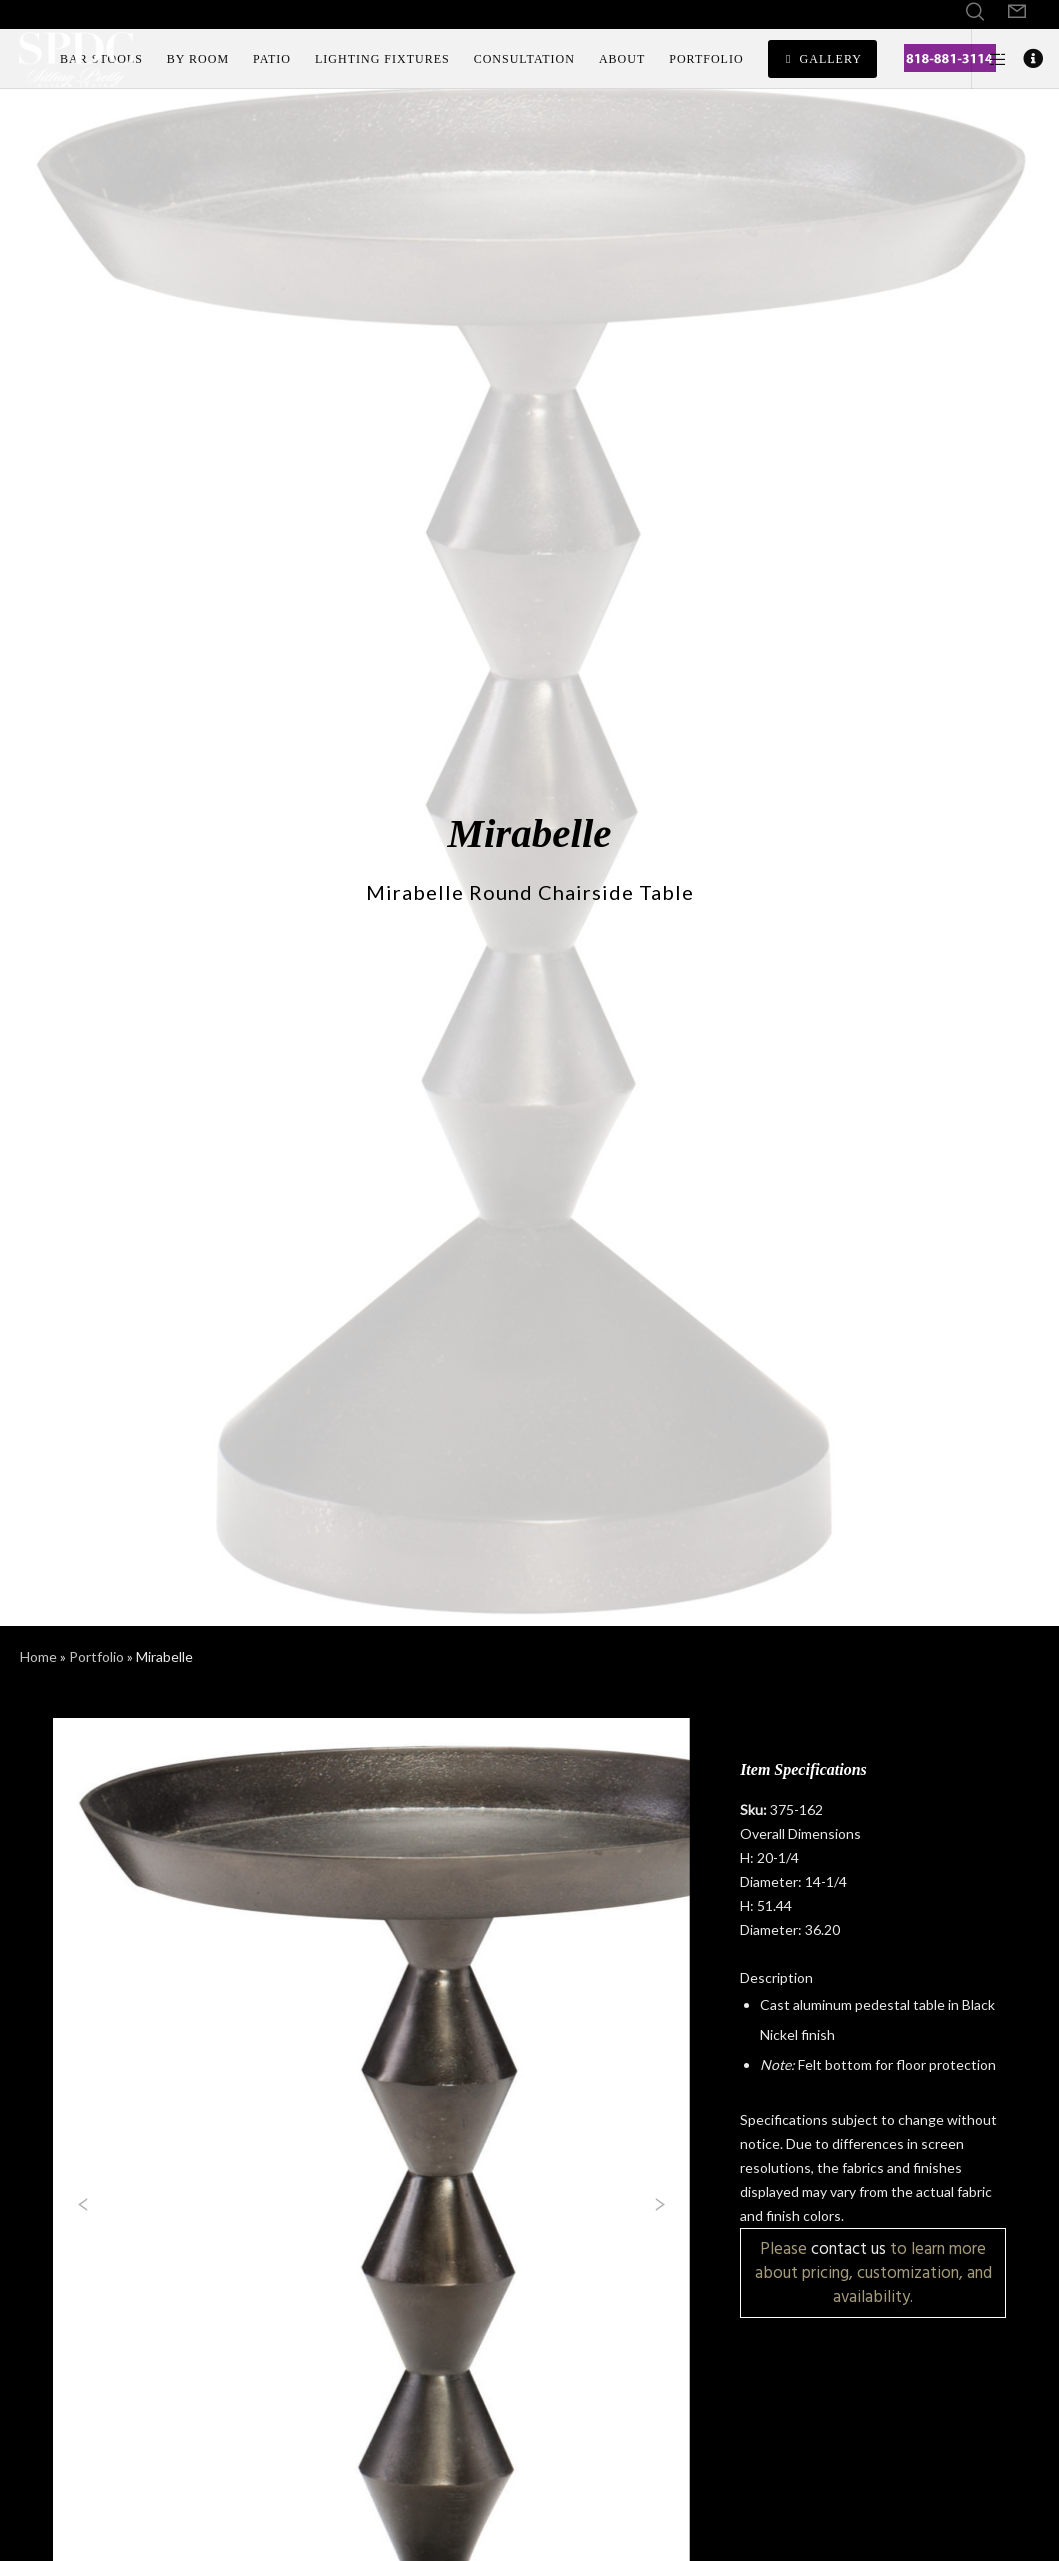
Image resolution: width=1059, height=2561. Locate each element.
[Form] (1017, 12)
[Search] (975, 12)
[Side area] (990, 59)
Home (38, 1656)
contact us (848, 2248)
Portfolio (96, 1656)
